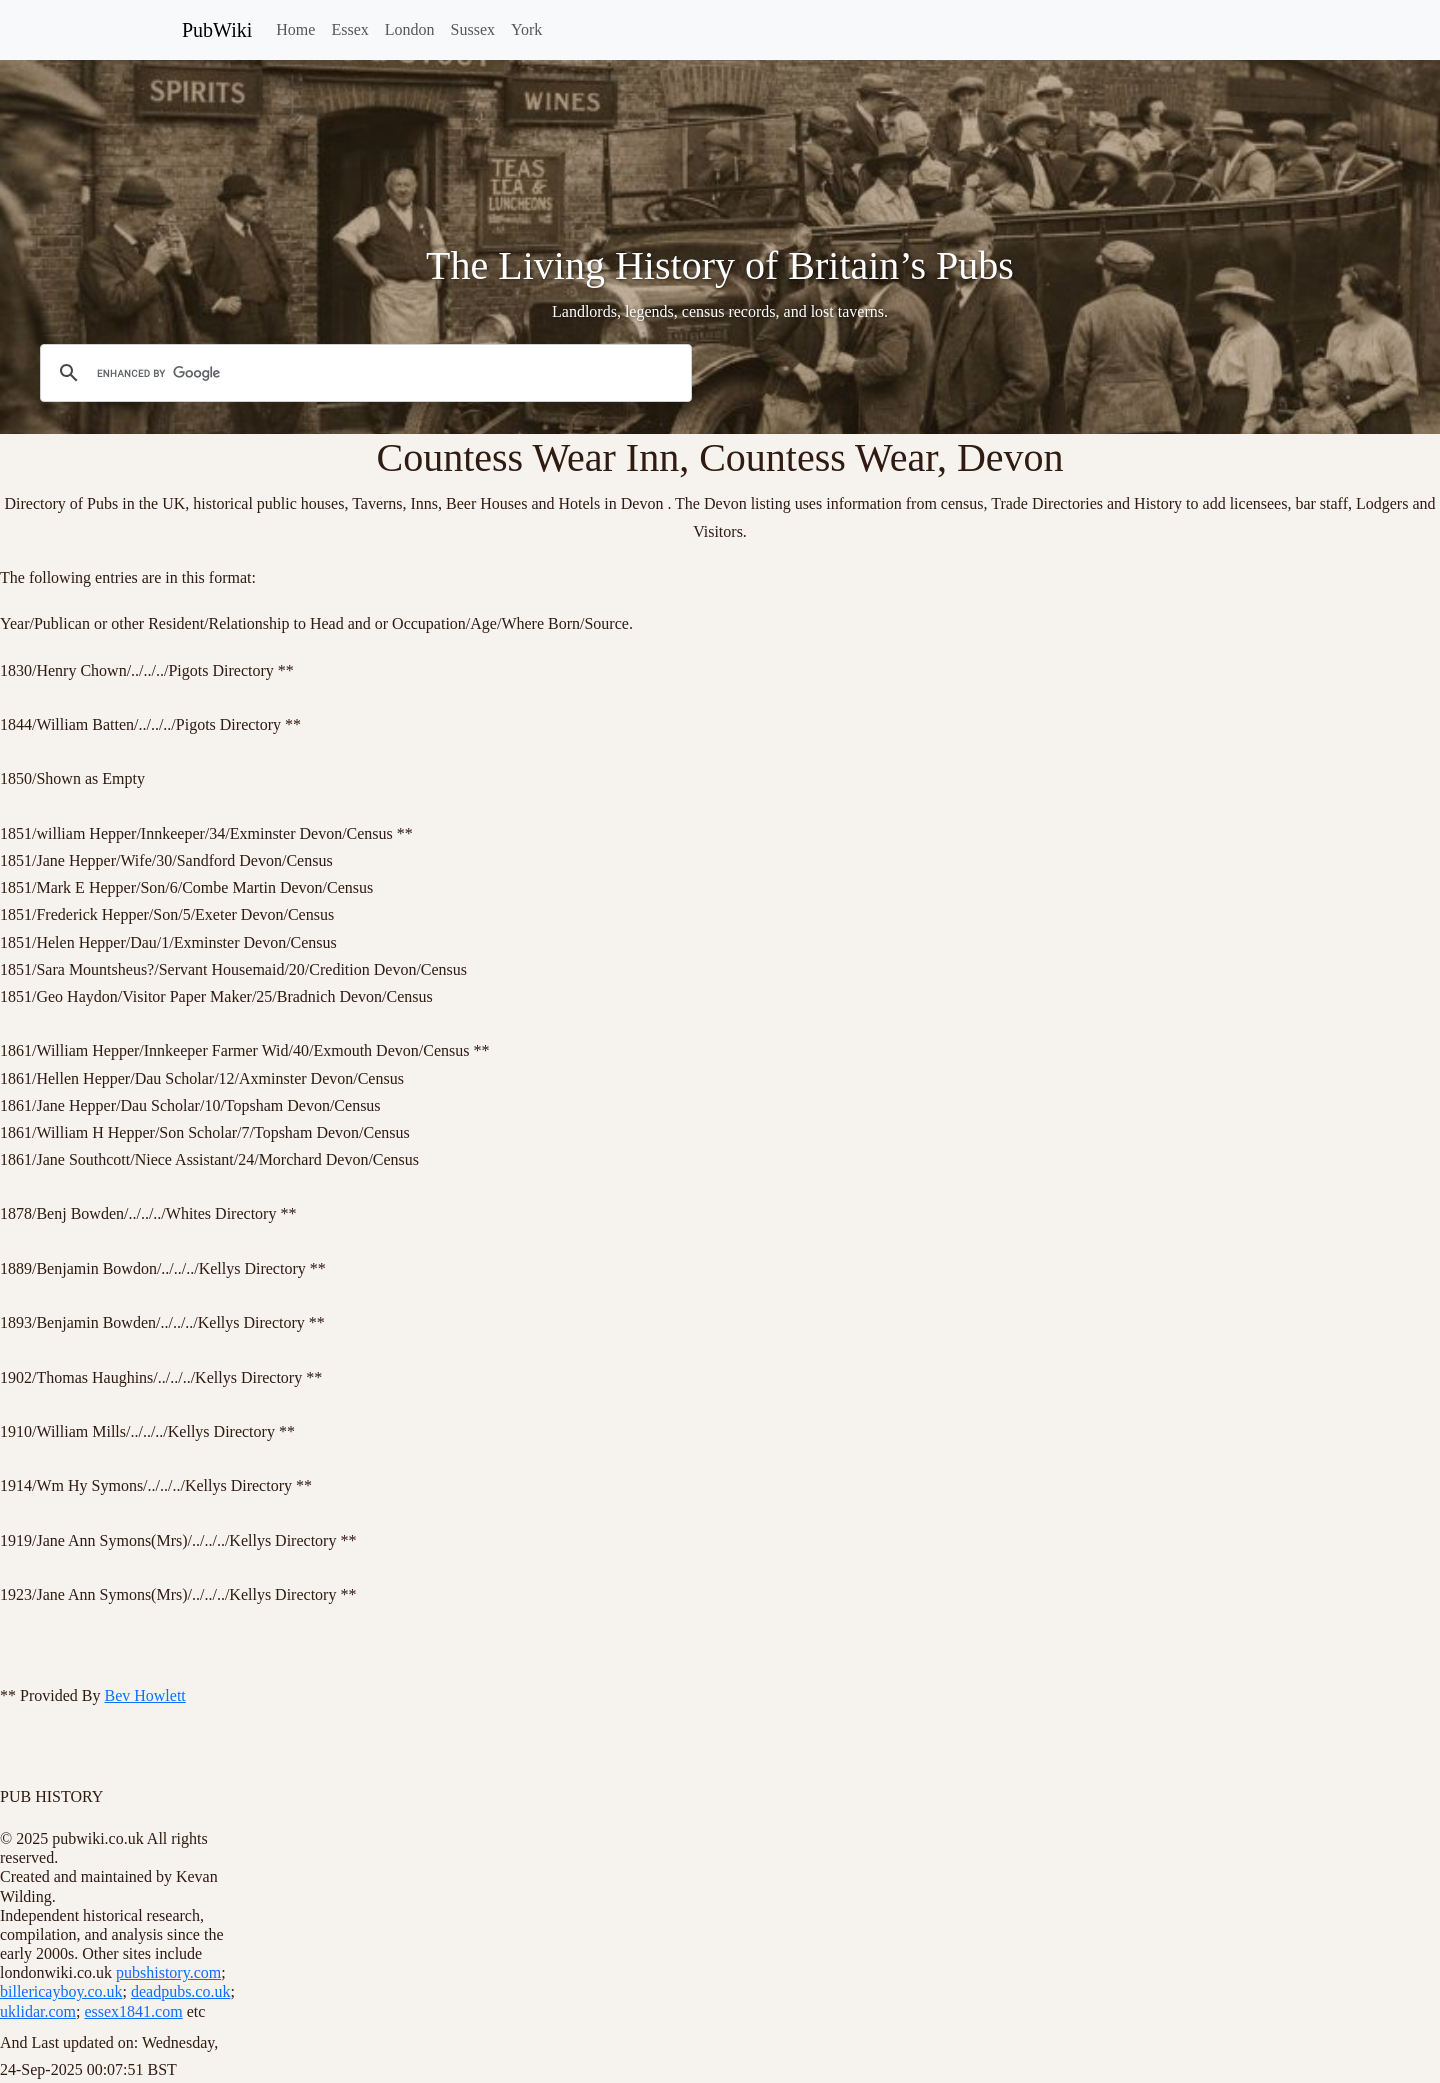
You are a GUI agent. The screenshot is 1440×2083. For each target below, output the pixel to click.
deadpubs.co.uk (181, 1991)
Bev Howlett (144, 1695)
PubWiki (217, 30)
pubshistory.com (168, 1972)
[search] (363, 374)
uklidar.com (38, 2011)
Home (295, 29)
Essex (349, 29)
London (410, 29)
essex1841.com (133, 2011)
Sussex (473, 29)
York (526, 29)
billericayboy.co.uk (61, 1991)
